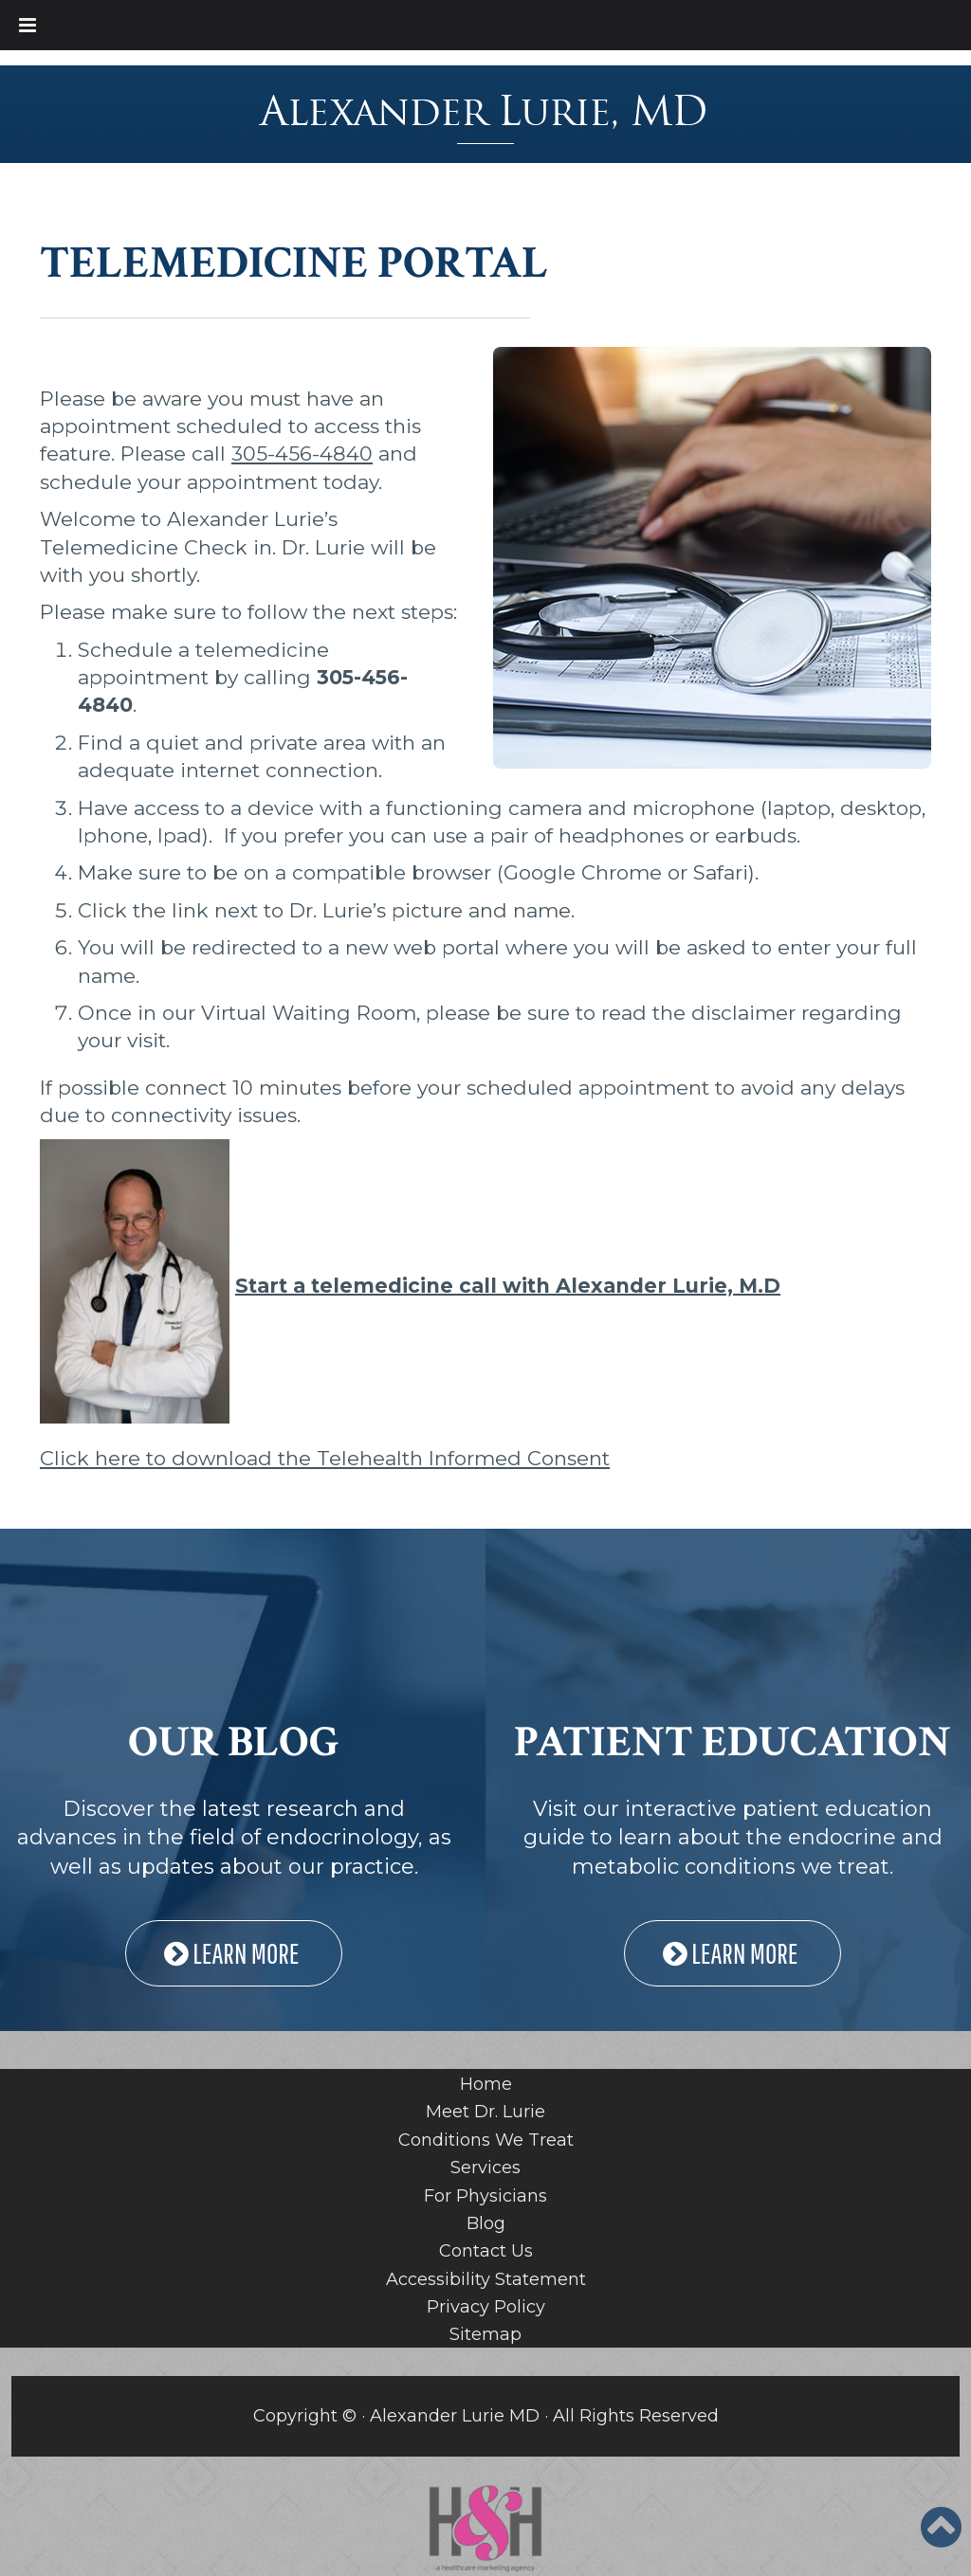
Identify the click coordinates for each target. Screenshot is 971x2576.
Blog (486, 2223)
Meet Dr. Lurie (485, 2111)
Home (486, 2084)
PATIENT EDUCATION (732, 1742)
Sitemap (485, 2334)
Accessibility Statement (486, 2279)
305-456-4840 (302, 453)
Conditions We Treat (486, 2140)
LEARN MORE (233, 1952)
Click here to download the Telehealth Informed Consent (325, 1458)
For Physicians (485, 2196)
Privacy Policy (486, 2306)
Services (485, 2167)
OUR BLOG (233, 1742)
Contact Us (486, 2250)
